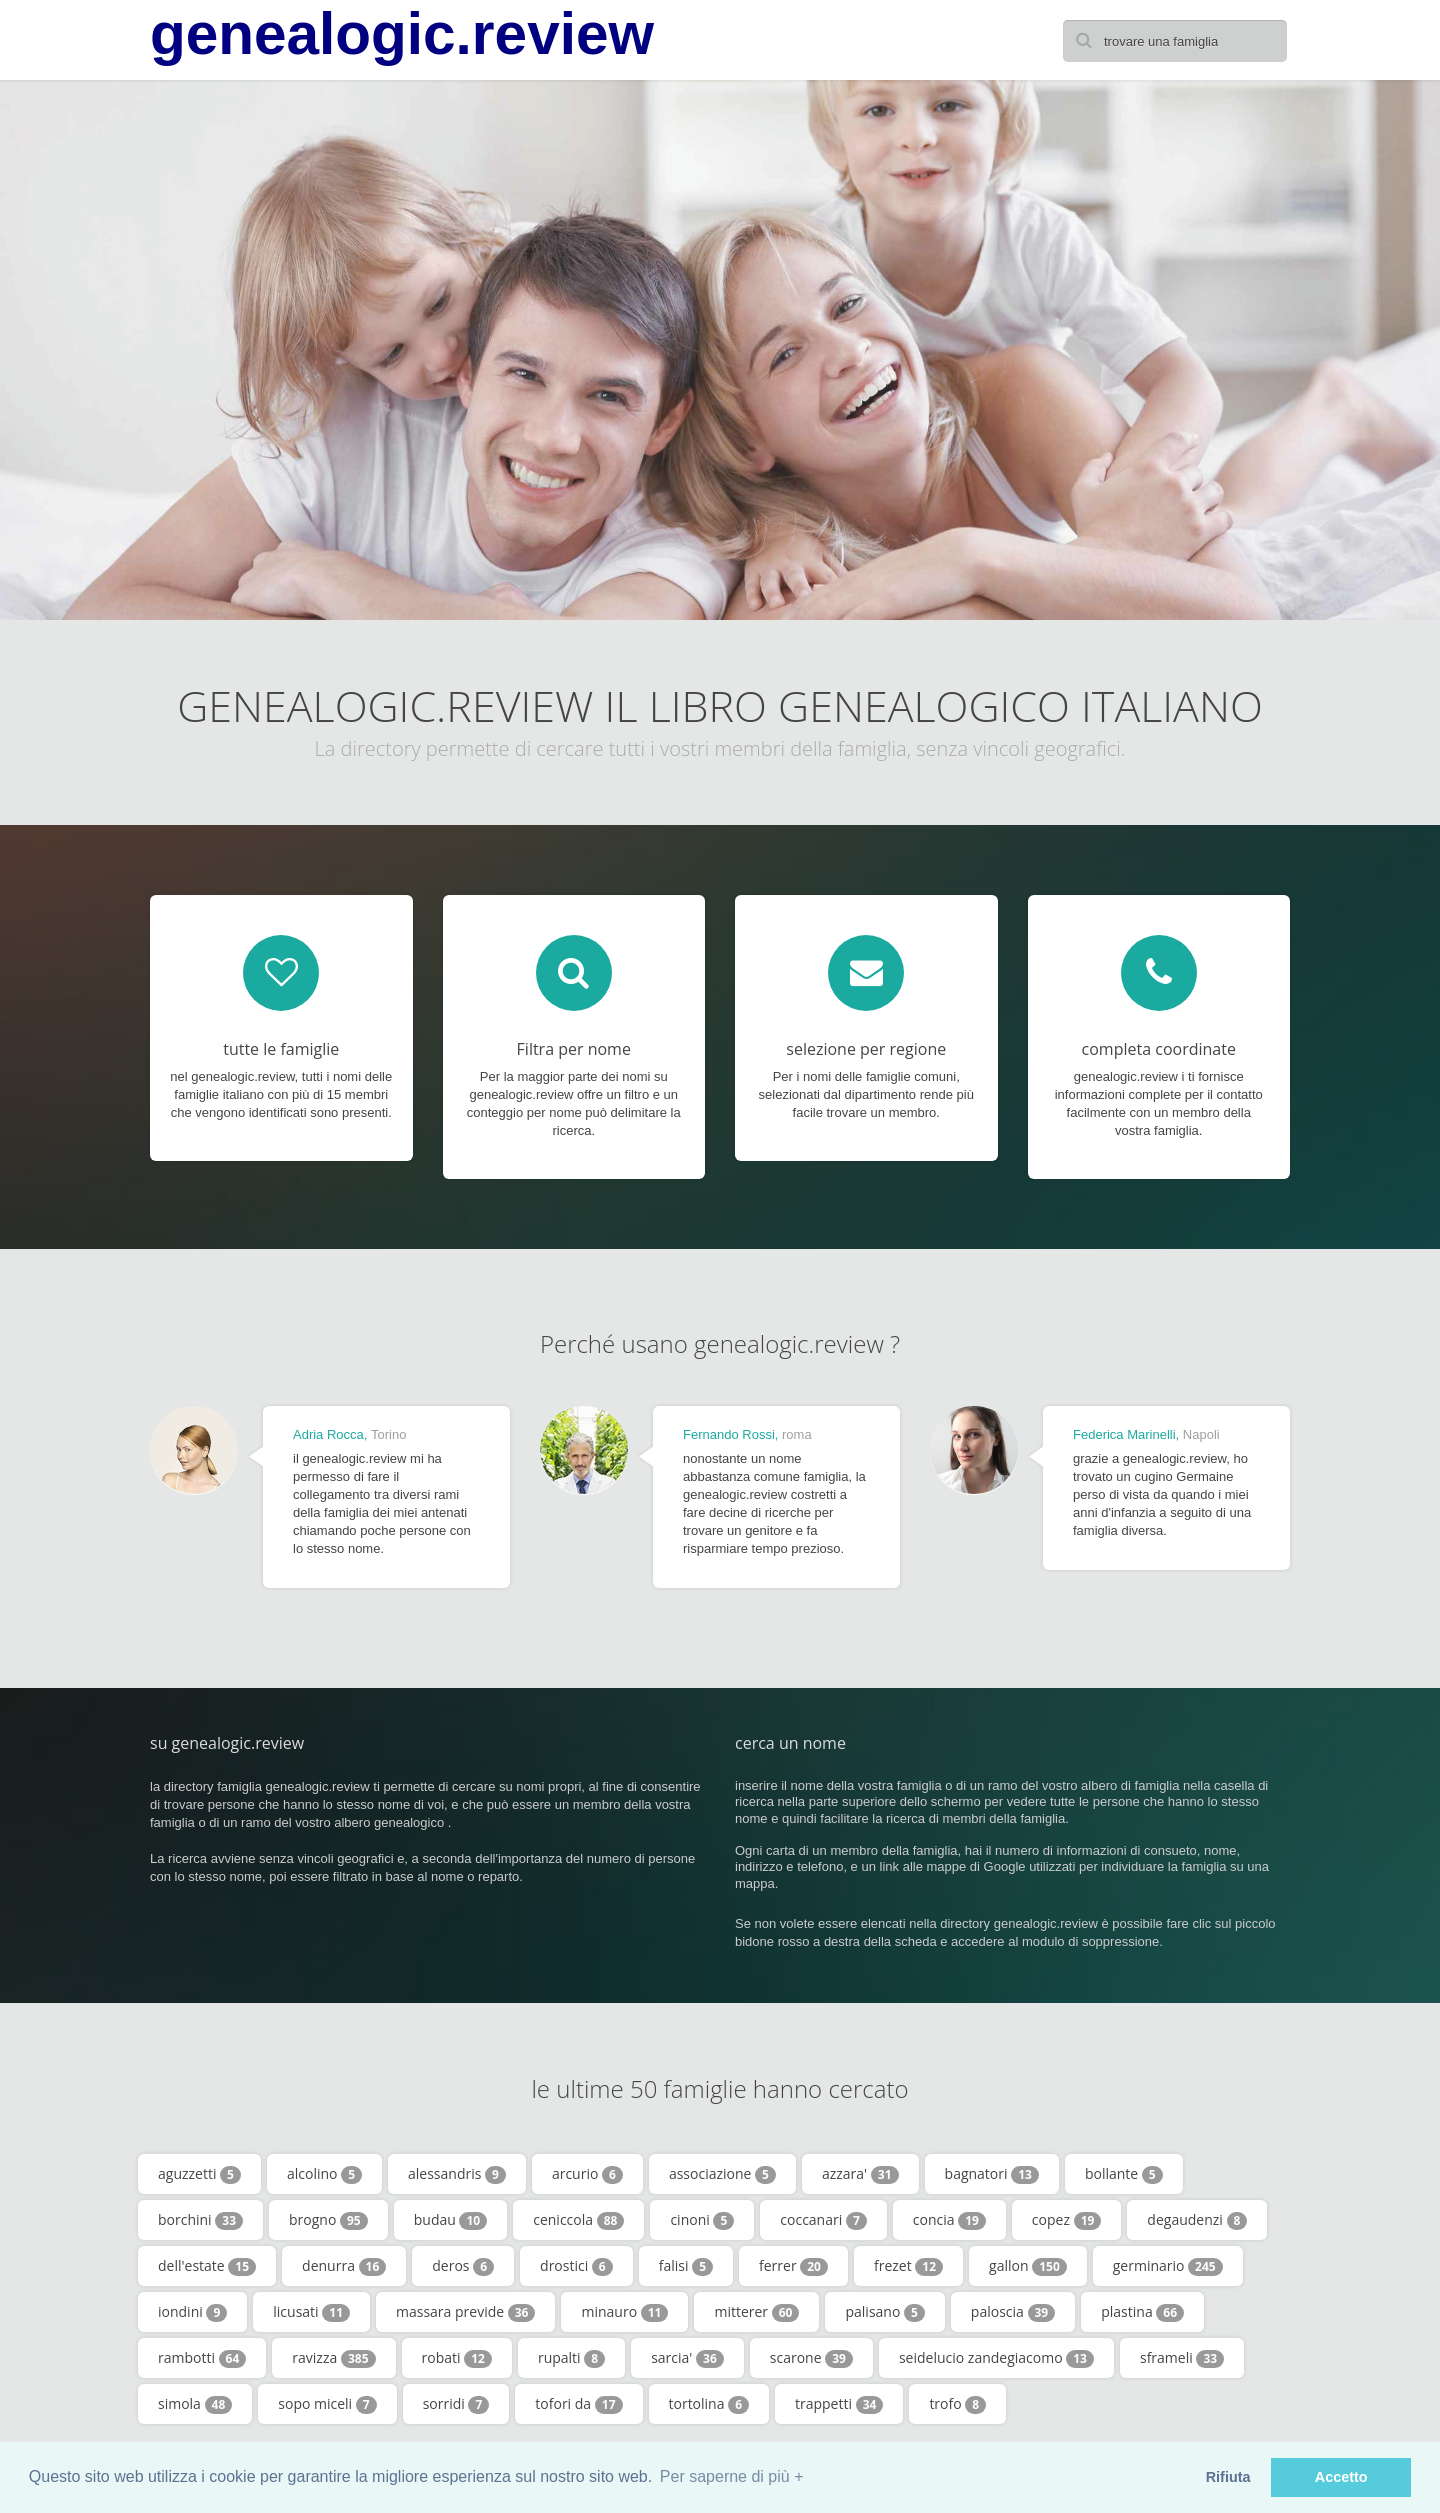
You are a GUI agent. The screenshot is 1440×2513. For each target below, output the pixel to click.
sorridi (456, 2404)
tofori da (578, 2404)
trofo (957, 2404)
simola (195, 2404)
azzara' (860, 2174)
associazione (722, 2174)
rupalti (571, 2358)
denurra (344, 2266)
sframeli (1182, 2358)
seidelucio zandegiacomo (996, 2358)
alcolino (324, 2174)
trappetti (839, 2404)
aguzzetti (199, 2174)
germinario (1168, 2266)
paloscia (1013, 2312)
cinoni (702, 2220)
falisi (686, 2266)
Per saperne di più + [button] (732, 2476)
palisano (884, 2312)
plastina (1142, 2312)
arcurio (587, 2174)
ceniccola (578, 2220)
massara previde (465, 2312)
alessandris (457, 2174)
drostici (576, 2266)
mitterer (756, 2312)
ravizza (333, 2358)
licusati (311, 2312)
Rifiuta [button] (1228, 2477)
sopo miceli (327, 2404)
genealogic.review (402, 34)
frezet (908, 2266)
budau (450, 2220)
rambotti (202, 2358)
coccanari (823, 2220)
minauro (624, 2312)
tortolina (709, 2404)
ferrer (793, 2266)
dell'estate (207, 2266)
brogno (328, 2220)
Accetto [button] (1341, 2477)
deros (463, 2266)
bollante (1124, 2174)
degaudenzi (1197, 2220)
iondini (192, 2312)
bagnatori (992, 2174)
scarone (811, 2358)
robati (457, 2358)
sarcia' (687, 2358)
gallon (1028, 2266)
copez (1067, 2220)
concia (949, 2220)
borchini (200, 2220)
